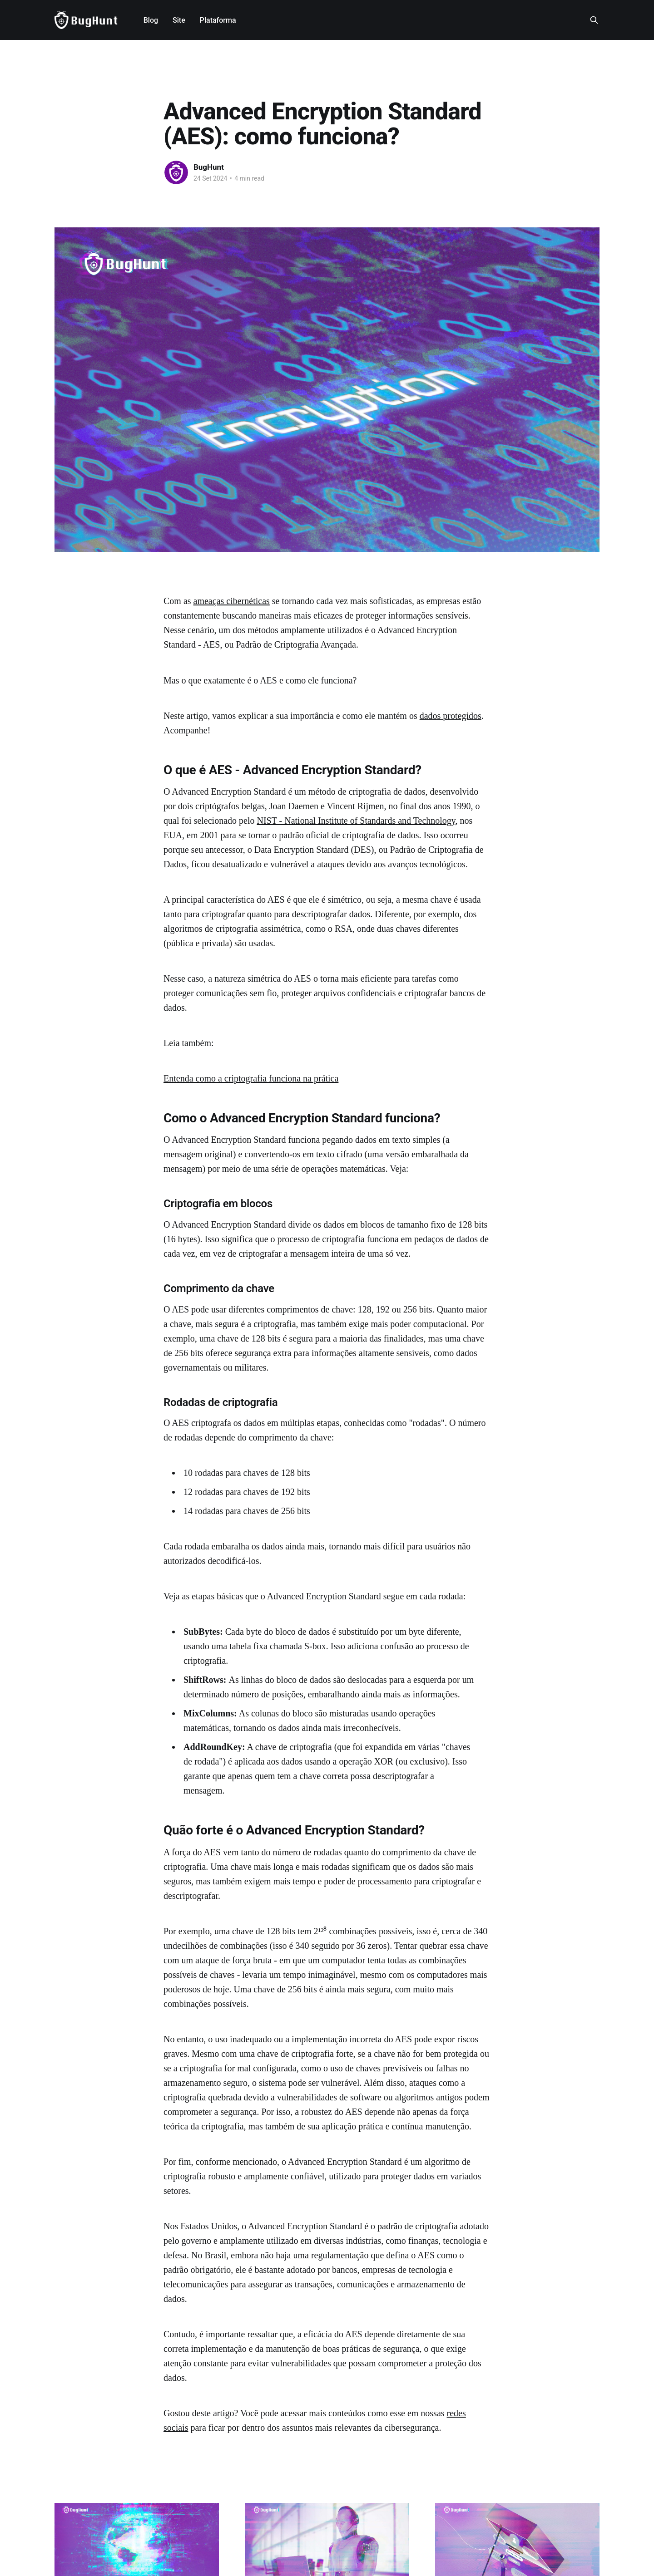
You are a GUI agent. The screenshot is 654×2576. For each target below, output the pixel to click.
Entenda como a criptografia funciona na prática (251, 1078)
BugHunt (208, 167)
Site (179, 20)
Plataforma (218, 20)
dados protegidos (450, 716)
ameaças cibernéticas (231, 601)
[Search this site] (594, 20)
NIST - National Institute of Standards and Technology (356, 821)
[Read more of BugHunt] (176, 172)
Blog (151, 20)
